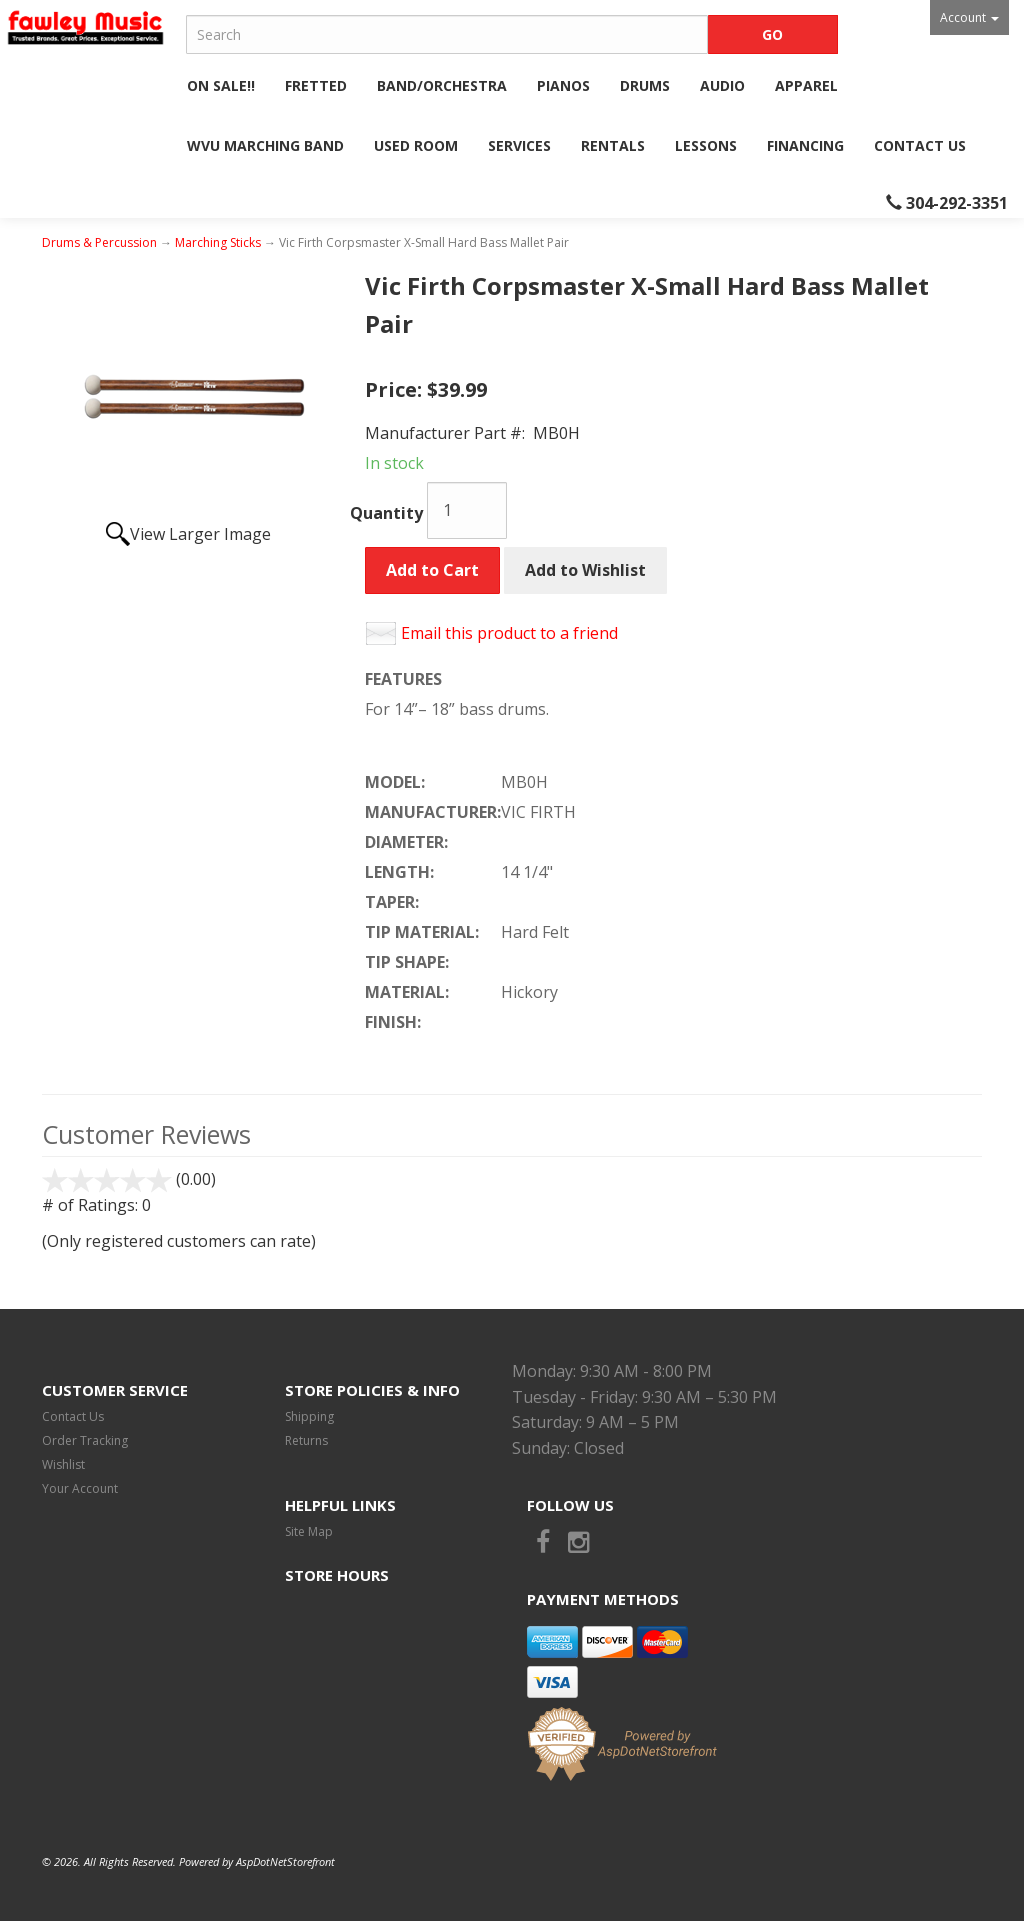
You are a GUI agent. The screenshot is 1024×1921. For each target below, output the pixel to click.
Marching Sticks (218, 242)
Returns (306, 1440)
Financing (805, 145)
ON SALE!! (221, 85)
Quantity (386, 513)
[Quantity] (467, 510)
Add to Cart (432, 570)
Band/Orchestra (442, 85)
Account (969, 17)
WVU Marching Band (265, 145)
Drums (645, 85)
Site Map (309, 1531)
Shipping (309, 1416)
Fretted (316, 85)
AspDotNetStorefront (285, 1861)
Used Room (416, 145)
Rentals (613, 145)
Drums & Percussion (99, 242)
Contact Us (920, 145)
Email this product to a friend (509, 633)
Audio (722, 85)
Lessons (706, 145)
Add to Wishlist (585, 570)
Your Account (80, 1488)
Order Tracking (85, 1440)
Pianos (563, 85)
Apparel (806, 85)
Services (519, 145)
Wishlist (63, 1464)
